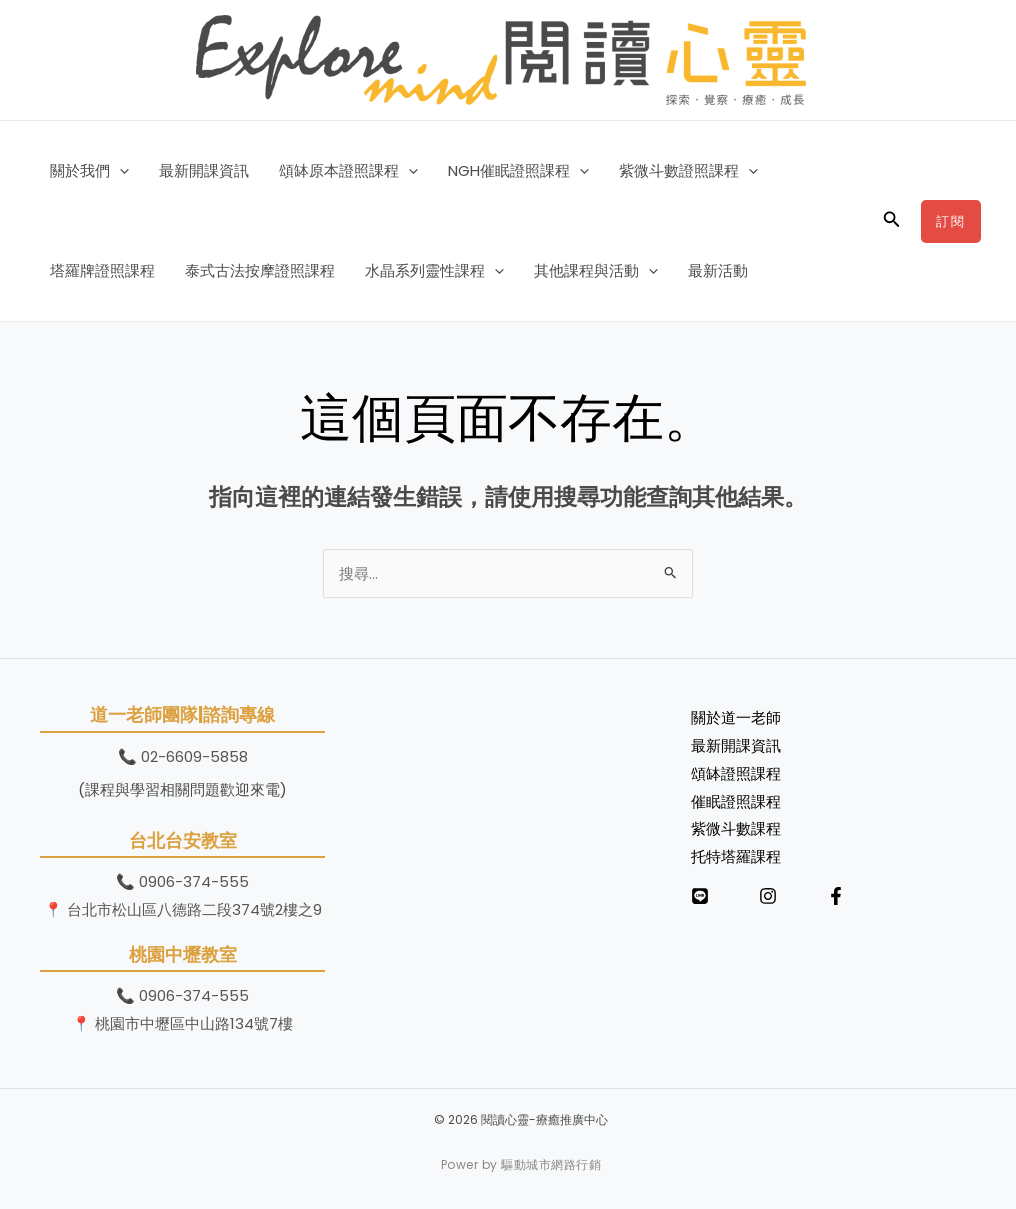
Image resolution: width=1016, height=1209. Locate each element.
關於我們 (89, 171)
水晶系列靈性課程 (434, 271)
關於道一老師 (736, 717)
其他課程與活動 (596, 271)
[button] (119, 171)
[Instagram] (768, 896)
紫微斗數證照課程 (688, 171)
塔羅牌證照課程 (102, 270)
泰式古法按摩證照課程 (260, 270)
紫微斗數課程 (736, 828)
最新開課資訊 (204, 170)
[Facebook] (836, 896)
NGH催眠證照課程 (518, 171)
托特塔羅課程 (736, 856)
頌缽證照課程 (736, 773)
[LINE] (700, 896)
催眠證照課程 (736, 801)
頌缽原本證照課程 (348, 171)
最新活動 (718, 270)
